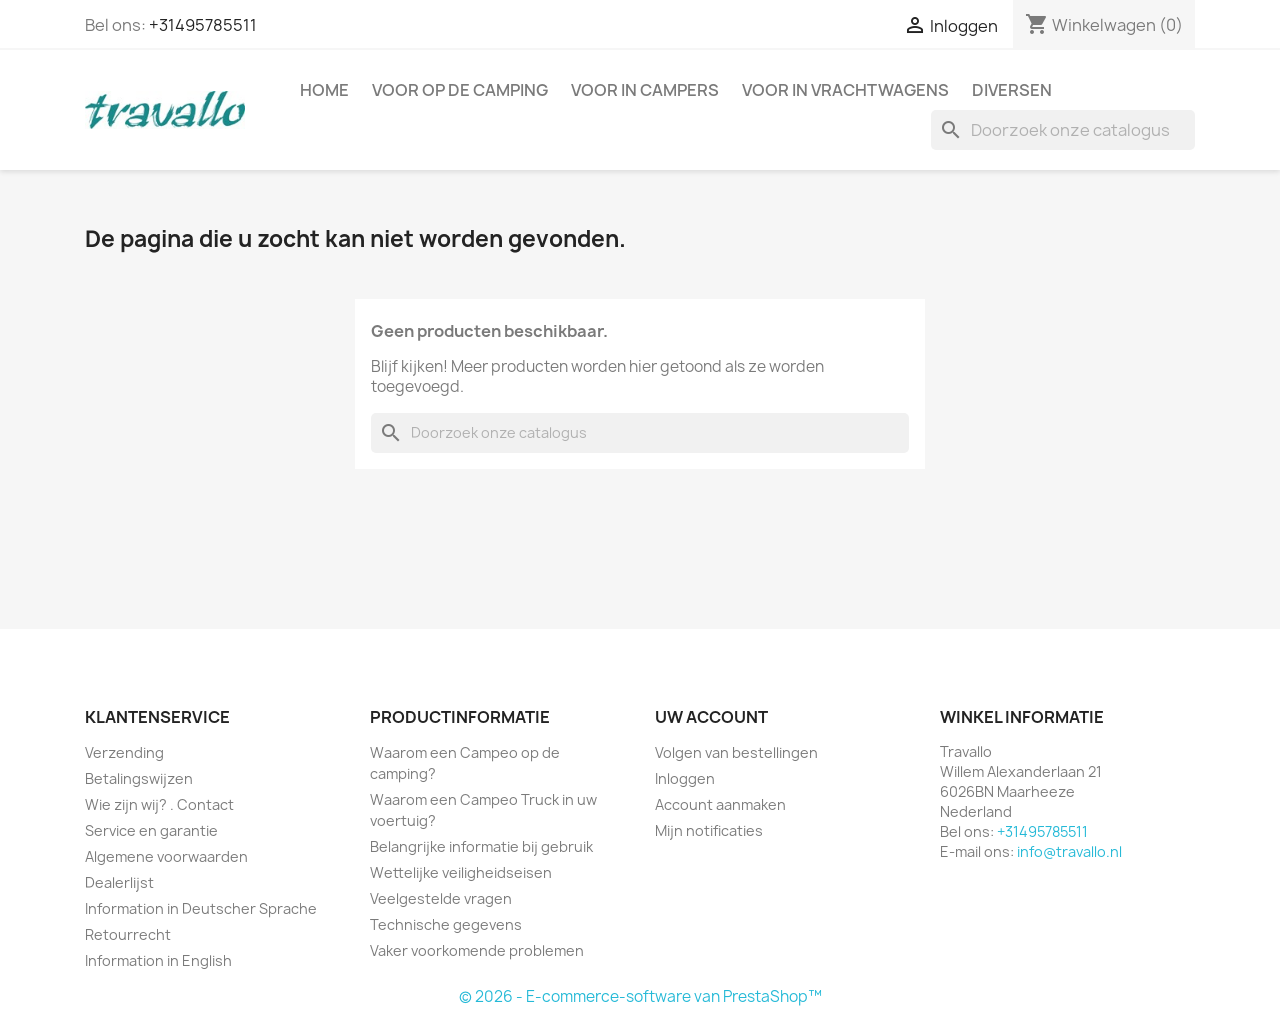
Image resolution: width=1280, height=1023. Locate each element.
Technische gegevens (446, 924)
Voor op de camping (460, 90)
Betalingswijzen (139, 778)
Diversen (1012, 90)
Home (324, 90)
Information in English (158, 960)
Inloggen (685, 778)
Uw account (711, 717)
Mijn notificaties (709, 830)
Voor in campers (645, 90)
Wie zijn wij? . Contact (159, 804)
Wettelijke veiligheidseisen (461, 872)
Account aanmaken (720, 804)
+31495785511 (203, 25)
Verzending (124, 752)
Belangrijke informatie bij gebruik (481, 846)
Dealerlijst (119, 882)
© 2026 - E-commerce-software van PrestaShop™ (640, 996)
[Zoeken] (1063, 130)
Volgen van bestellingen (736, 752)
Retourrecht (128, 934)
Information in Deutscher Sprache (201, 908)
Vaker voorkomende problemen (477, 950)
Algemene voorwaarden (166, 856)
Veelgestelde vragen (441, 898)
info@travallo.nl (1069, 851)
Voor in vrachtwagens (845, 90)
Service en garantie (151, 830)
